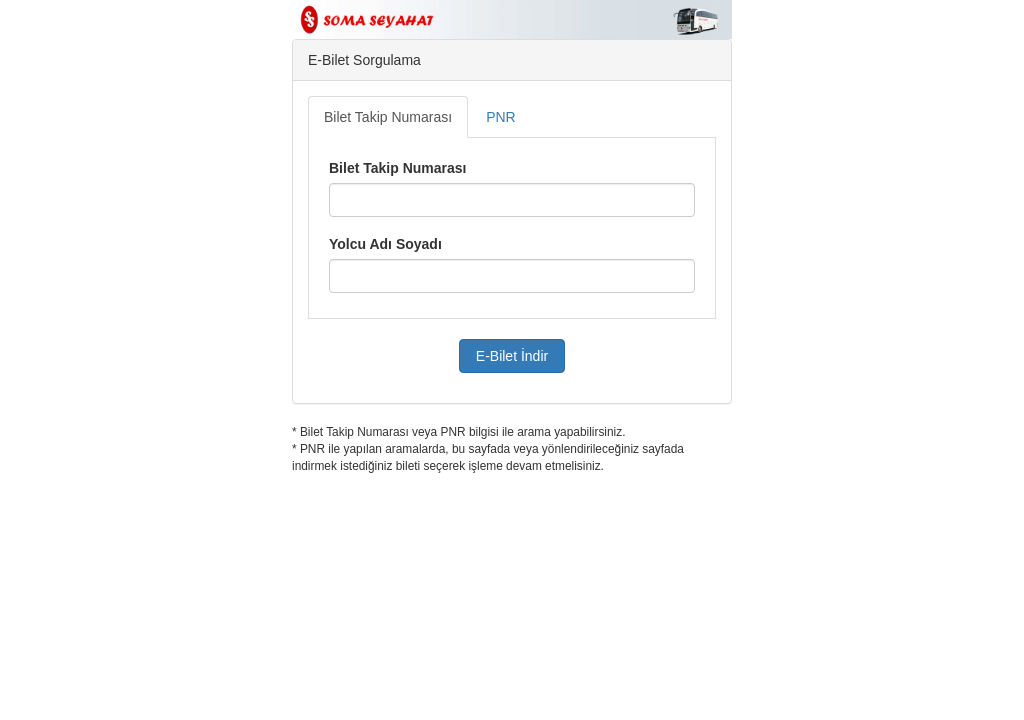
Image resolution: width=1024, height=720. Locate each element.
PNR (501, 117)
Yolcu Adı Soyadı (385, 244)
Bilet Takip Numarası (388, 117)
